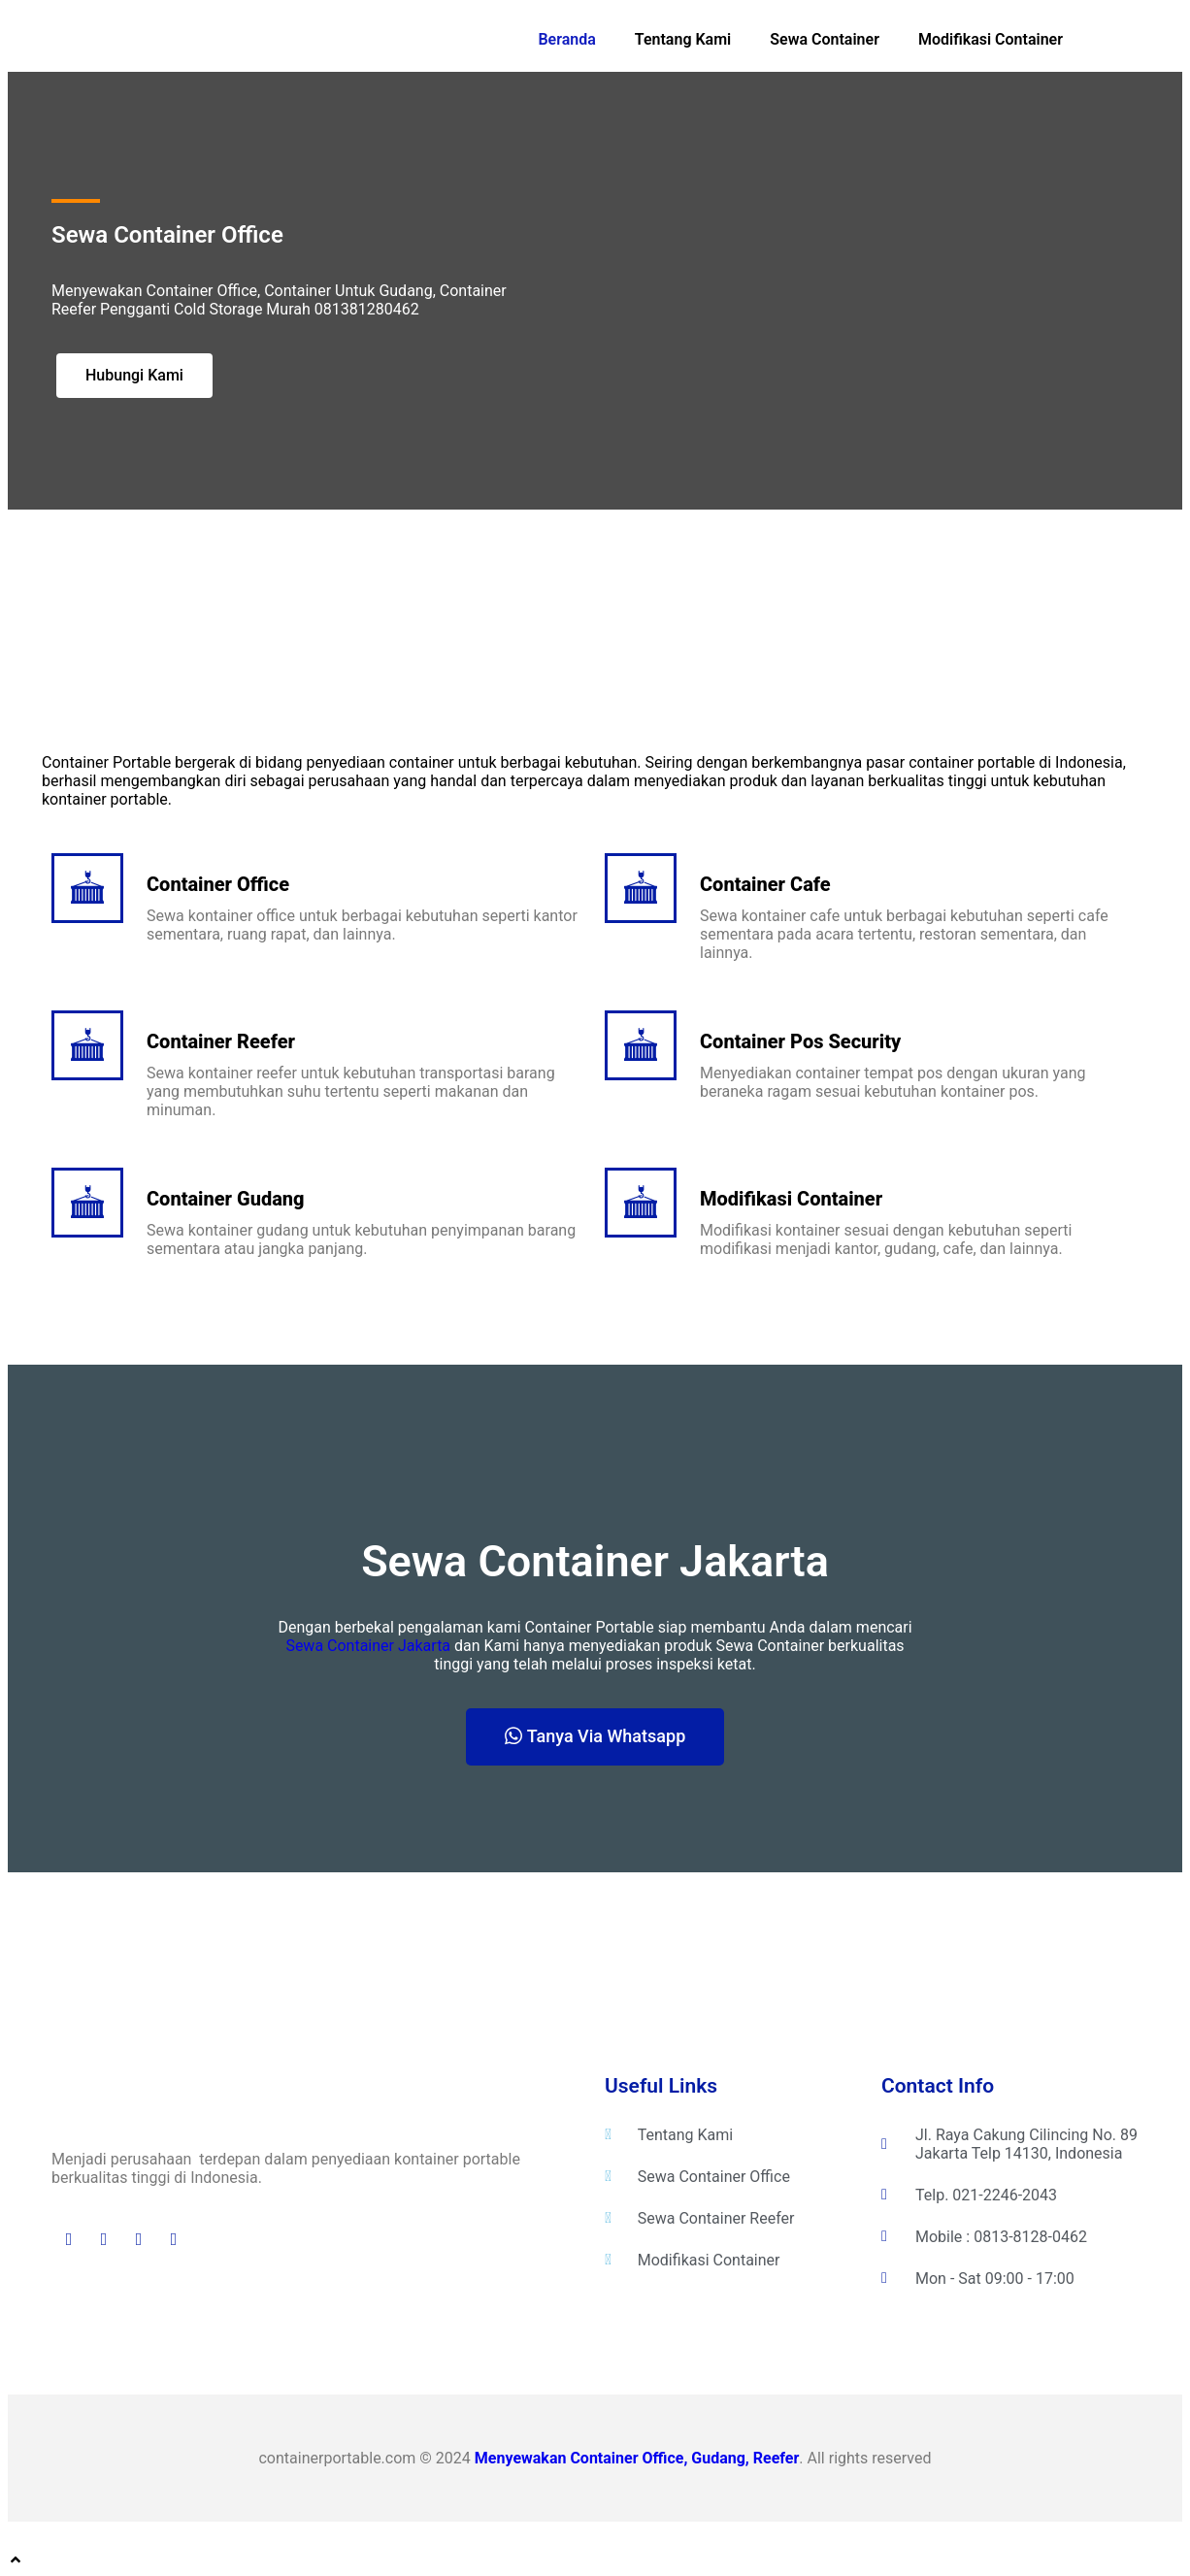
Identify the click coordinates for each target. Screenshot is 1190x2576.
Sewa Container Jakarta (367, 1645)
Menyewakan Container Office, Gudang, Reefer (637, 2458)
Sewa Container (824, 39)
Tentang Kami (683, 39)
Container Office (218, 884)
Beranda (566, 39)
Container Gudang (226, 1198)
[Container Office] (87, 888)
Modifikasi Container (990, 39)
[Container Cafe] (641, 888)
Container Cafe (765, 884)
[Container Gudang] (87, 1203)
